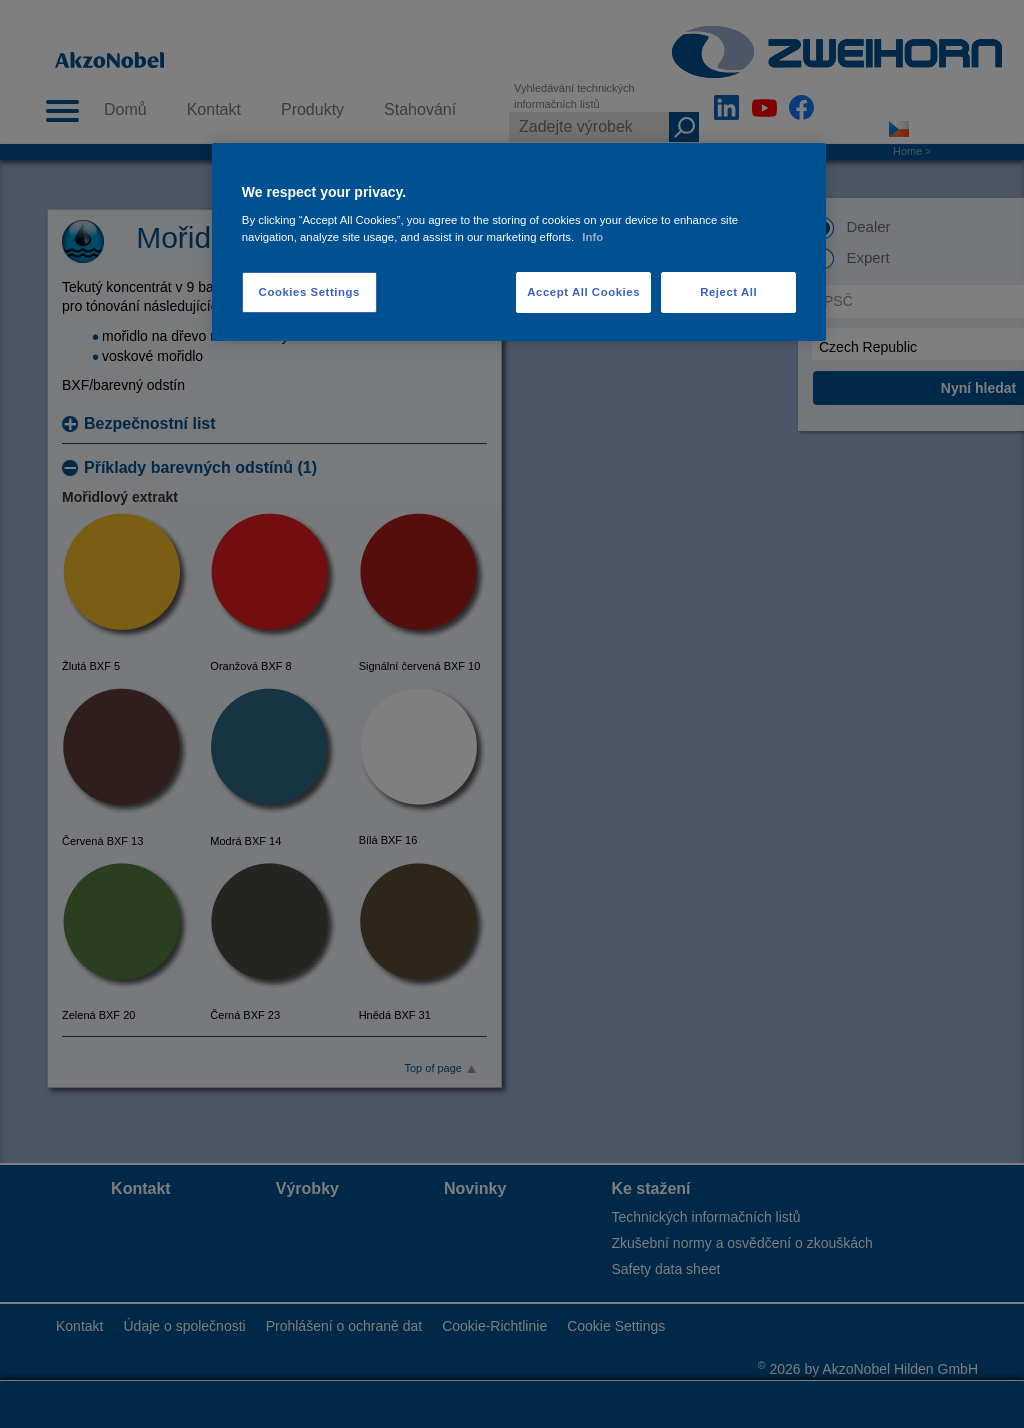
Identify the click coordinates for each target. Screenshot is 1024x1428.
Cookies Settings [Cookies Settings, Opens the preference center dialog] (309, 292)
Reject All (728, 292)
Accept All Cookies (583, 292)
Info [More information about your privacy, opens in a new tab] (592, 237)
